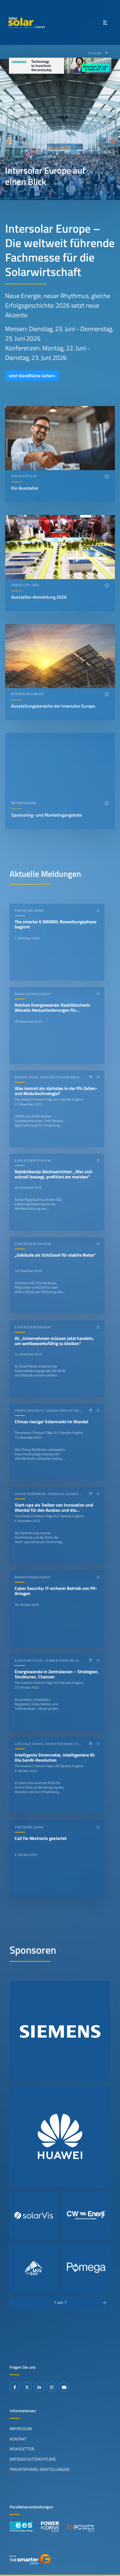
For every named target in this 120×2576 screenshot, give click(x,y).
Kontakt (18, 2439)
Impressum (21, 2428)
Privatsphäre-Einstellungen (39, 2469)
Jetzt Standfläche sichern (32, 375)
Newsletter (22, 2449)
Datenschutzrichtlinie (33, 2459)
